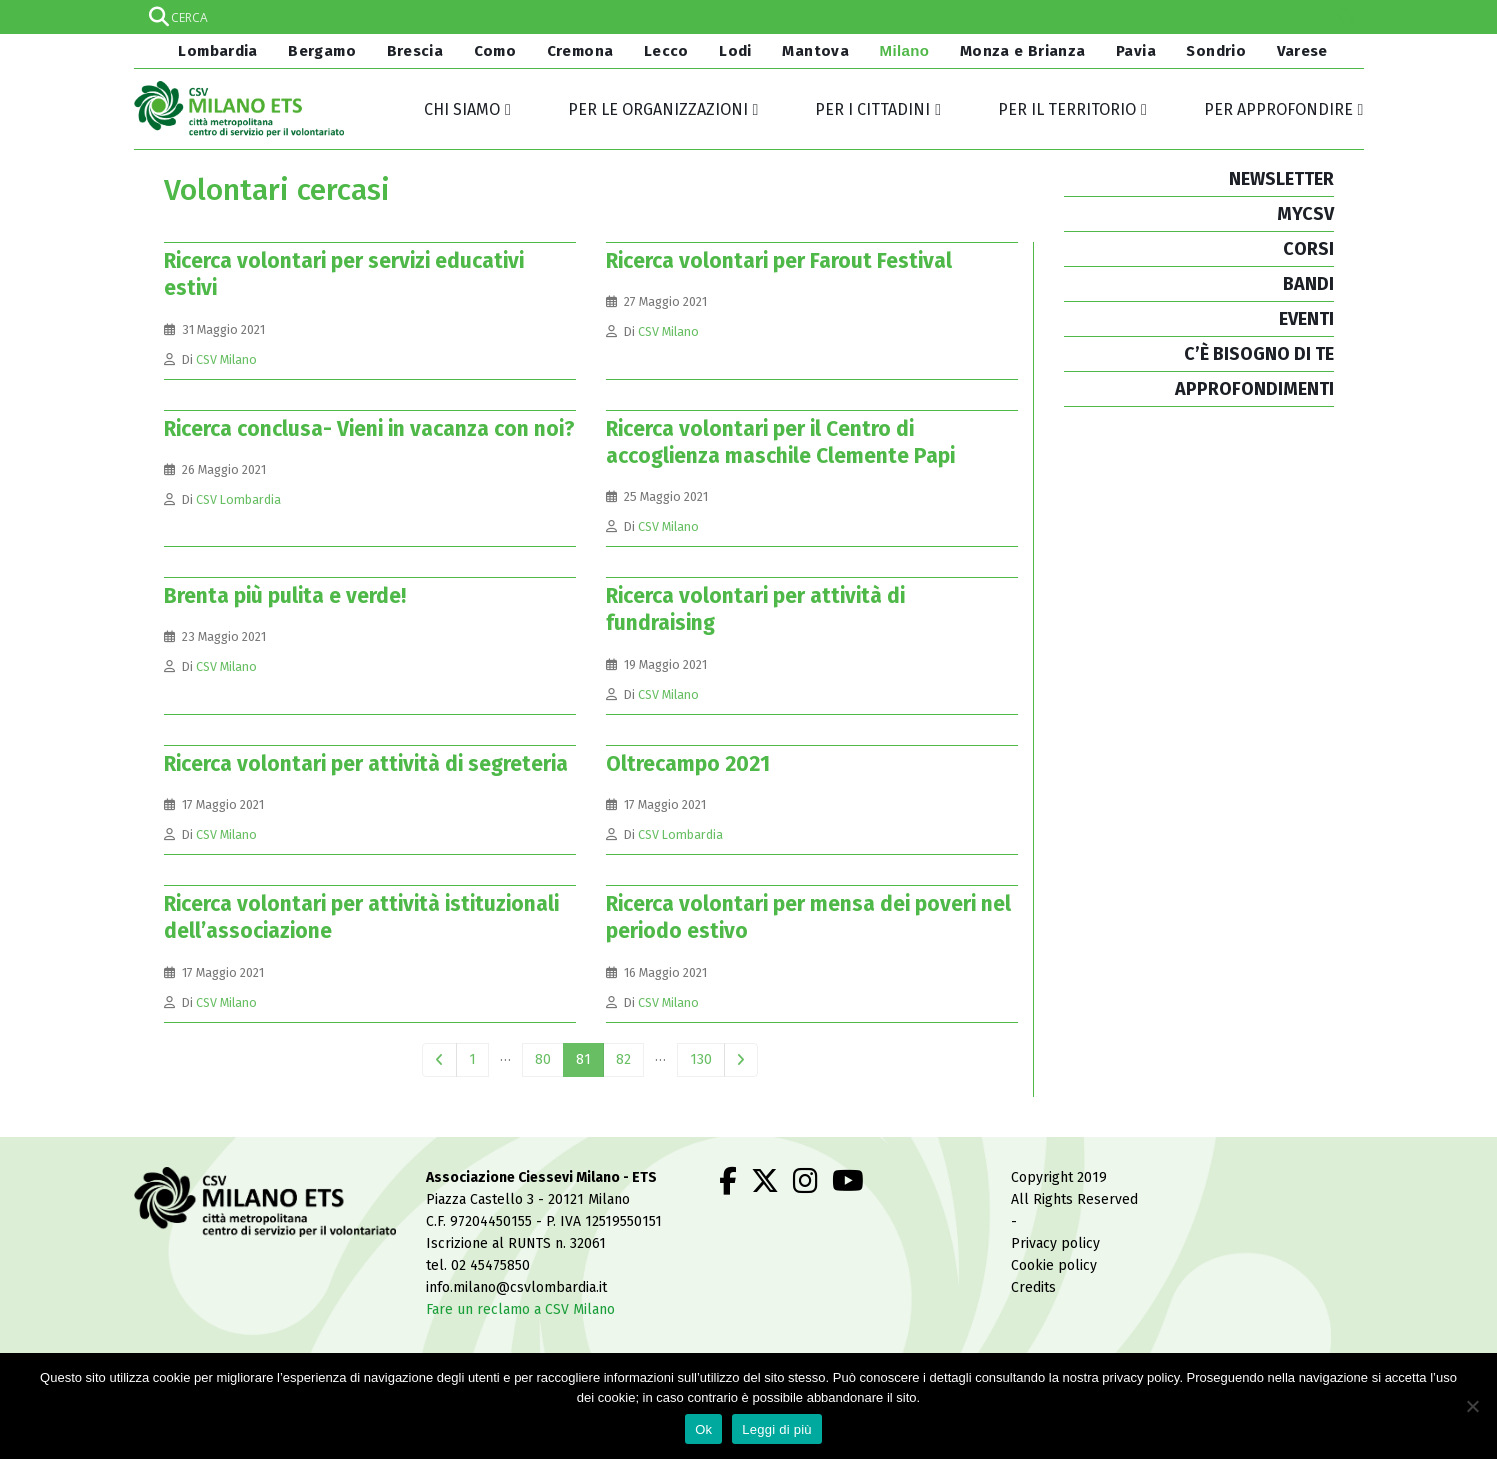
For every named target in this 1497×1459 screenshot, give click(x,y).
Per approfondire (1278, 109)
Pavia (1136, 51)
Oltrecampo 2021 (688, 764)
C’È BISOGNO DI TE (1259, 354)
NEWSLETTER (1281, 179)
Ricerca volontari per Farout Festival (779, 261)
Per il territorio (1067, 109)
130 (701, 1059)
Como (495, 51)
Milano (905, 50)
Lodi (735, 51)
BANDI (1308, 284)
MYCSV (1305, 214)
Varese (1302, 51)
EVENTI (1306, 319)
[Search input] (748, 17)
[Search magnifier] (1347, 17)
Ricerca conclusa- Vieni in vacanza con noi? (369, 429)
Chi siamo (462, 109)
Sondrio (1216, 51)
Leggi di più (777, 1429)
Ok (703, 1429)
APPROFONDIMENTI (1254, 389)
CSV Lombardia (238, 499)
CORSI (1308, 249)
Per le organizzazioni (658, 109)
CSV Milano (226, 359)
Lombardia (216, 51)
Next (741, 1060)
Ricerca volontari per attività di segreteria (366, 764)
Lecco (666, 51)
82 (623, 1059)
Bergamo (322, 51)
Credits (1033, 1287)
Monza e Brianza (1023, 51)
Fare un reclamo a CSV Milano (520, 1309)
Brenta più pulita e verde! (285, 596)
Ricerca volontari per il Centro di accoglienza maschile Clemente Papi (780, 442)
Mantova (815, 51)
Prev (439, 1060)
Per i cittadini (872, 109)
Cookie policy (1054, 1265)
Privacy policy (1055, 1243)
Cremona (580, 51)
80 (543, 1059)
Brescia (415, 51)
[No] (1472, 1406)
